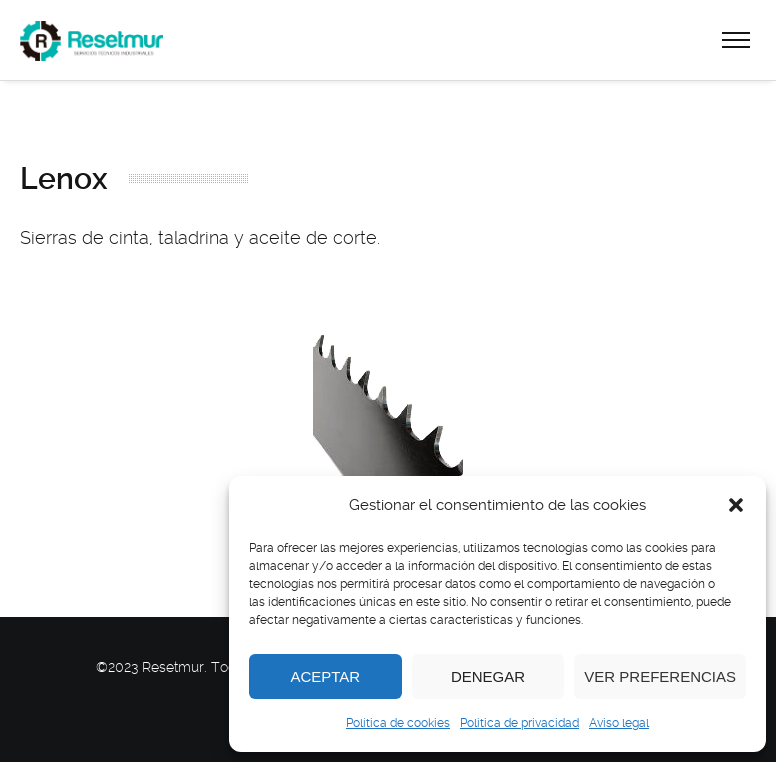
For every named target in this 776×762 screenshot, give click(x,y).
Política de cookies (398, 723)
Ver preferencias (660, 676)
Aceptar (325, 676)
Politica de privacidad (519, 723)
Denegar (488, 676)
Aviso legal (619, 723)
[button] (736, 505)
